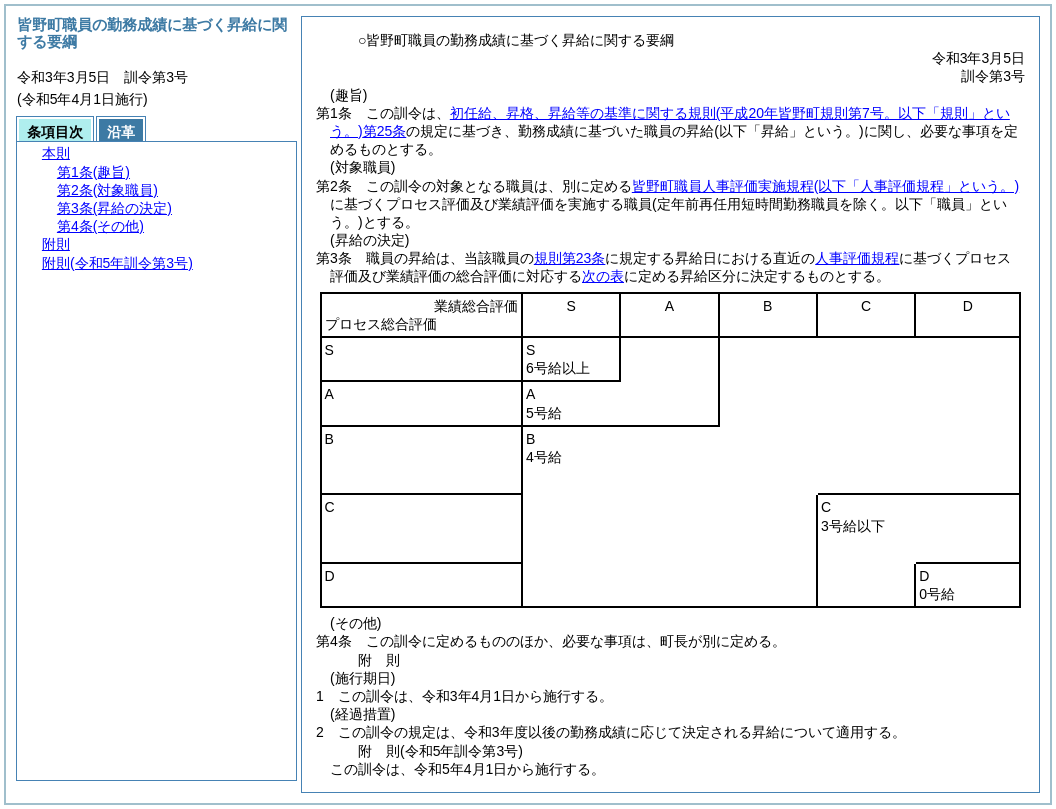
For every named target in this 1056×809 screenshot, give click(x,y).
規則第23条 (570, 258)
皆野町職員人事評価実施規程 (825, 186)
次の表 (603, 276)
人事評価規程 (857, 258)
